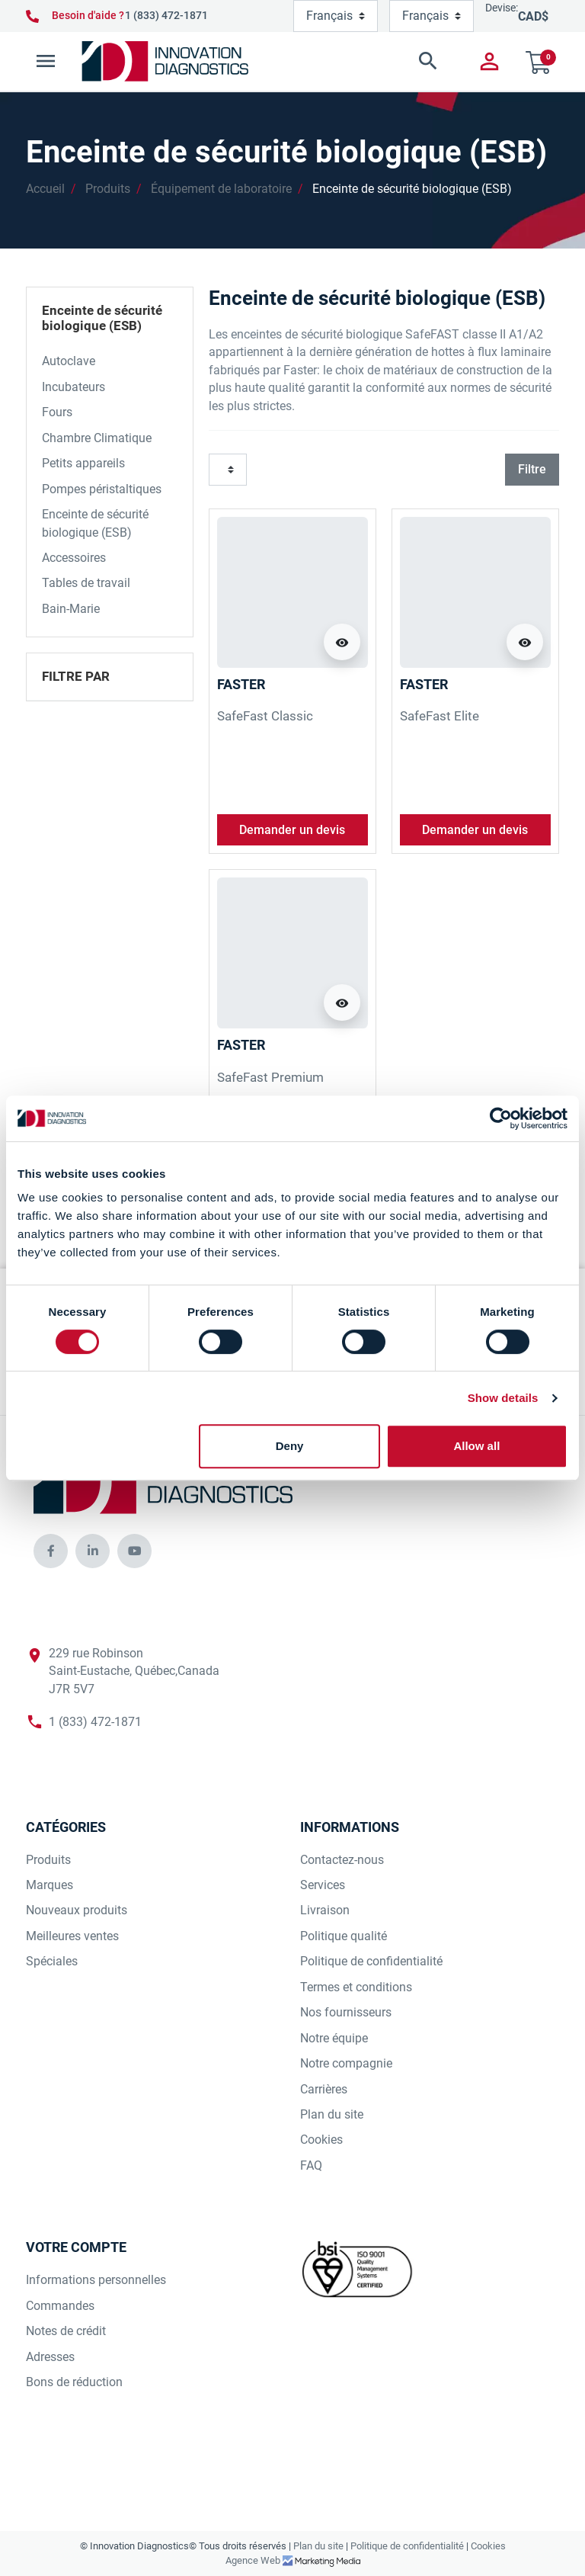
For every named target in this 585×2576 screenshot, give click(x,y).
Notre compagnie (346, 2063)
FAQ (311, 2165)
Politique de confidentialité (371, 1961)
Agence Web (254, 2560)
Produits (107, 188)
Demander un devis (292, 830)
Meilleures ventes (72, 1936)
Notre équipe (334, 2038)
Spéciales (52, 1961)
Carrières (323, 2089)
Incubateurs (73, 387)
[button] (356, 61)
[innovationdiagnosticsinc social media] (51, 1551)
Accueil (45, 188)
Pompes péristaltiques (101, 489)
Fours (57, 412)
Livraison (325, 1910)
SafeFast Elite (439, 715)
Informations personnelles (96, 2280)
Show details (503, 1397)
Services (322, 1885)
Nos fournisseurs (346, 2012)
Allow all (476, 1445)
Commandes (60, 2306)
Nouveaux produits (76, 1910)
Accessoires (74, 557)
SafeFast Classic (265, 715)
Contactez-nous (342, 1860)
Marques (49, 1885)
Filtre (532, 469)
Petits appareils (83, 463)
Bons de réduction (74, 2382)
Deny (290, 1445)
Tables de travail (86, 583)
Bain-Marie (71, 608)
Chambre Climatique (97, 438)
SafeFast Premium (270, 1077)
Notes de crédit (66, 2331)
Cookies (321, 2139)
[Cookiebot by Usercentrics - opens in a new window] (500, 1118)
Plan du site (331, 2114)
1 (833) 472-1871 (166, 15)
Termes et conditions (356, 1987)
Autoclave (68, 361)
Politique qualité (343, 1936)
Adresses (50, 2357)
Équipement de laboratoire (221, 188)
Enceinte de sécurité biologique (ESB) (412, 188)
